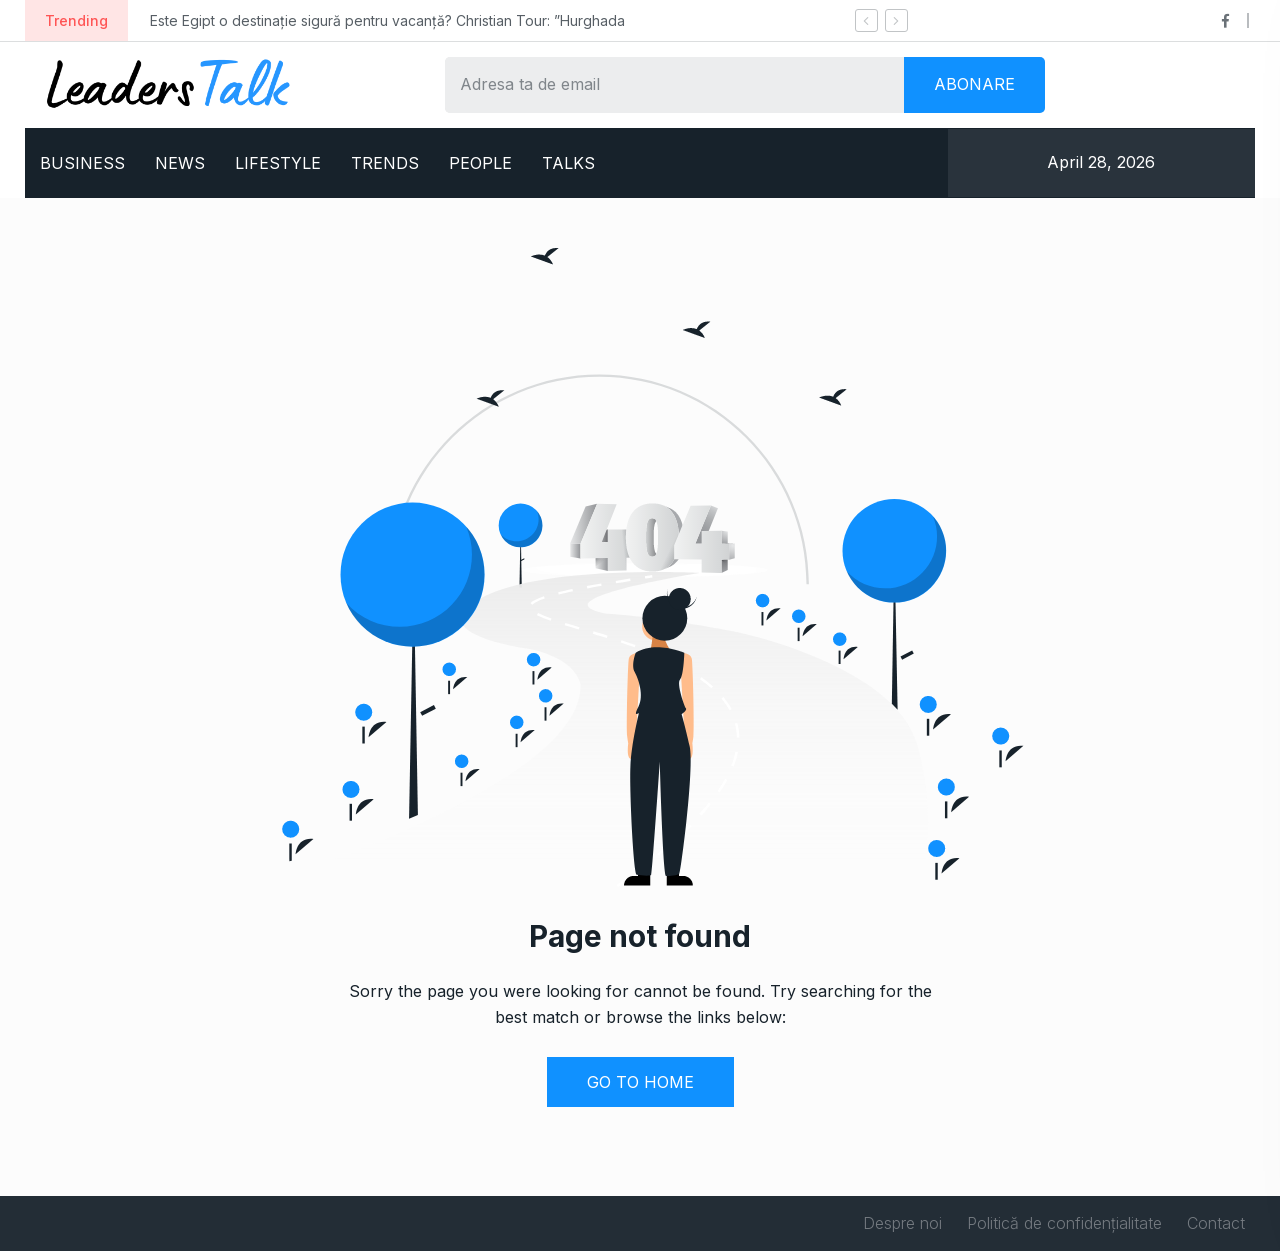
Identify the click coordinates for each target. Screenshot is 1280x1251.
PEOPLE (480, 163)
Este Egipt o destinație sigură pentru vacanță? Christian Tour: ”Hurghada (387, 20)
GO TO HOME (640, 1082)
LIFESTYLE (278, 163)
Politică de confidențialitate (1064, 1223)
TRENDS (385, 163)
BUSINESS (82, 163)
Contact (1216, 1223)
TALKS (568, 163)
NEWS (180, 163)
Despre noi (902, 1223)
